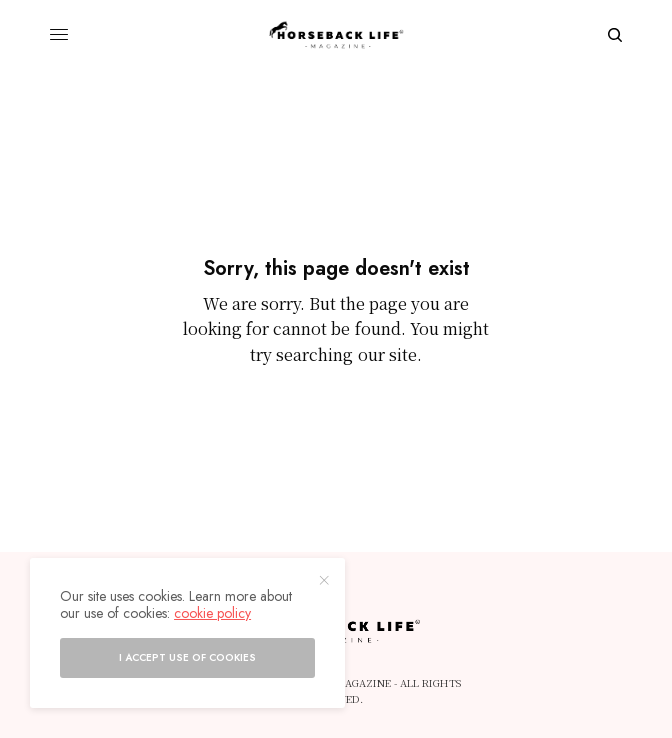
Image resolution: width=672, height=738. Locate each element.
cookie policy (212, 613)
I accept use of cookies (187, 657)
